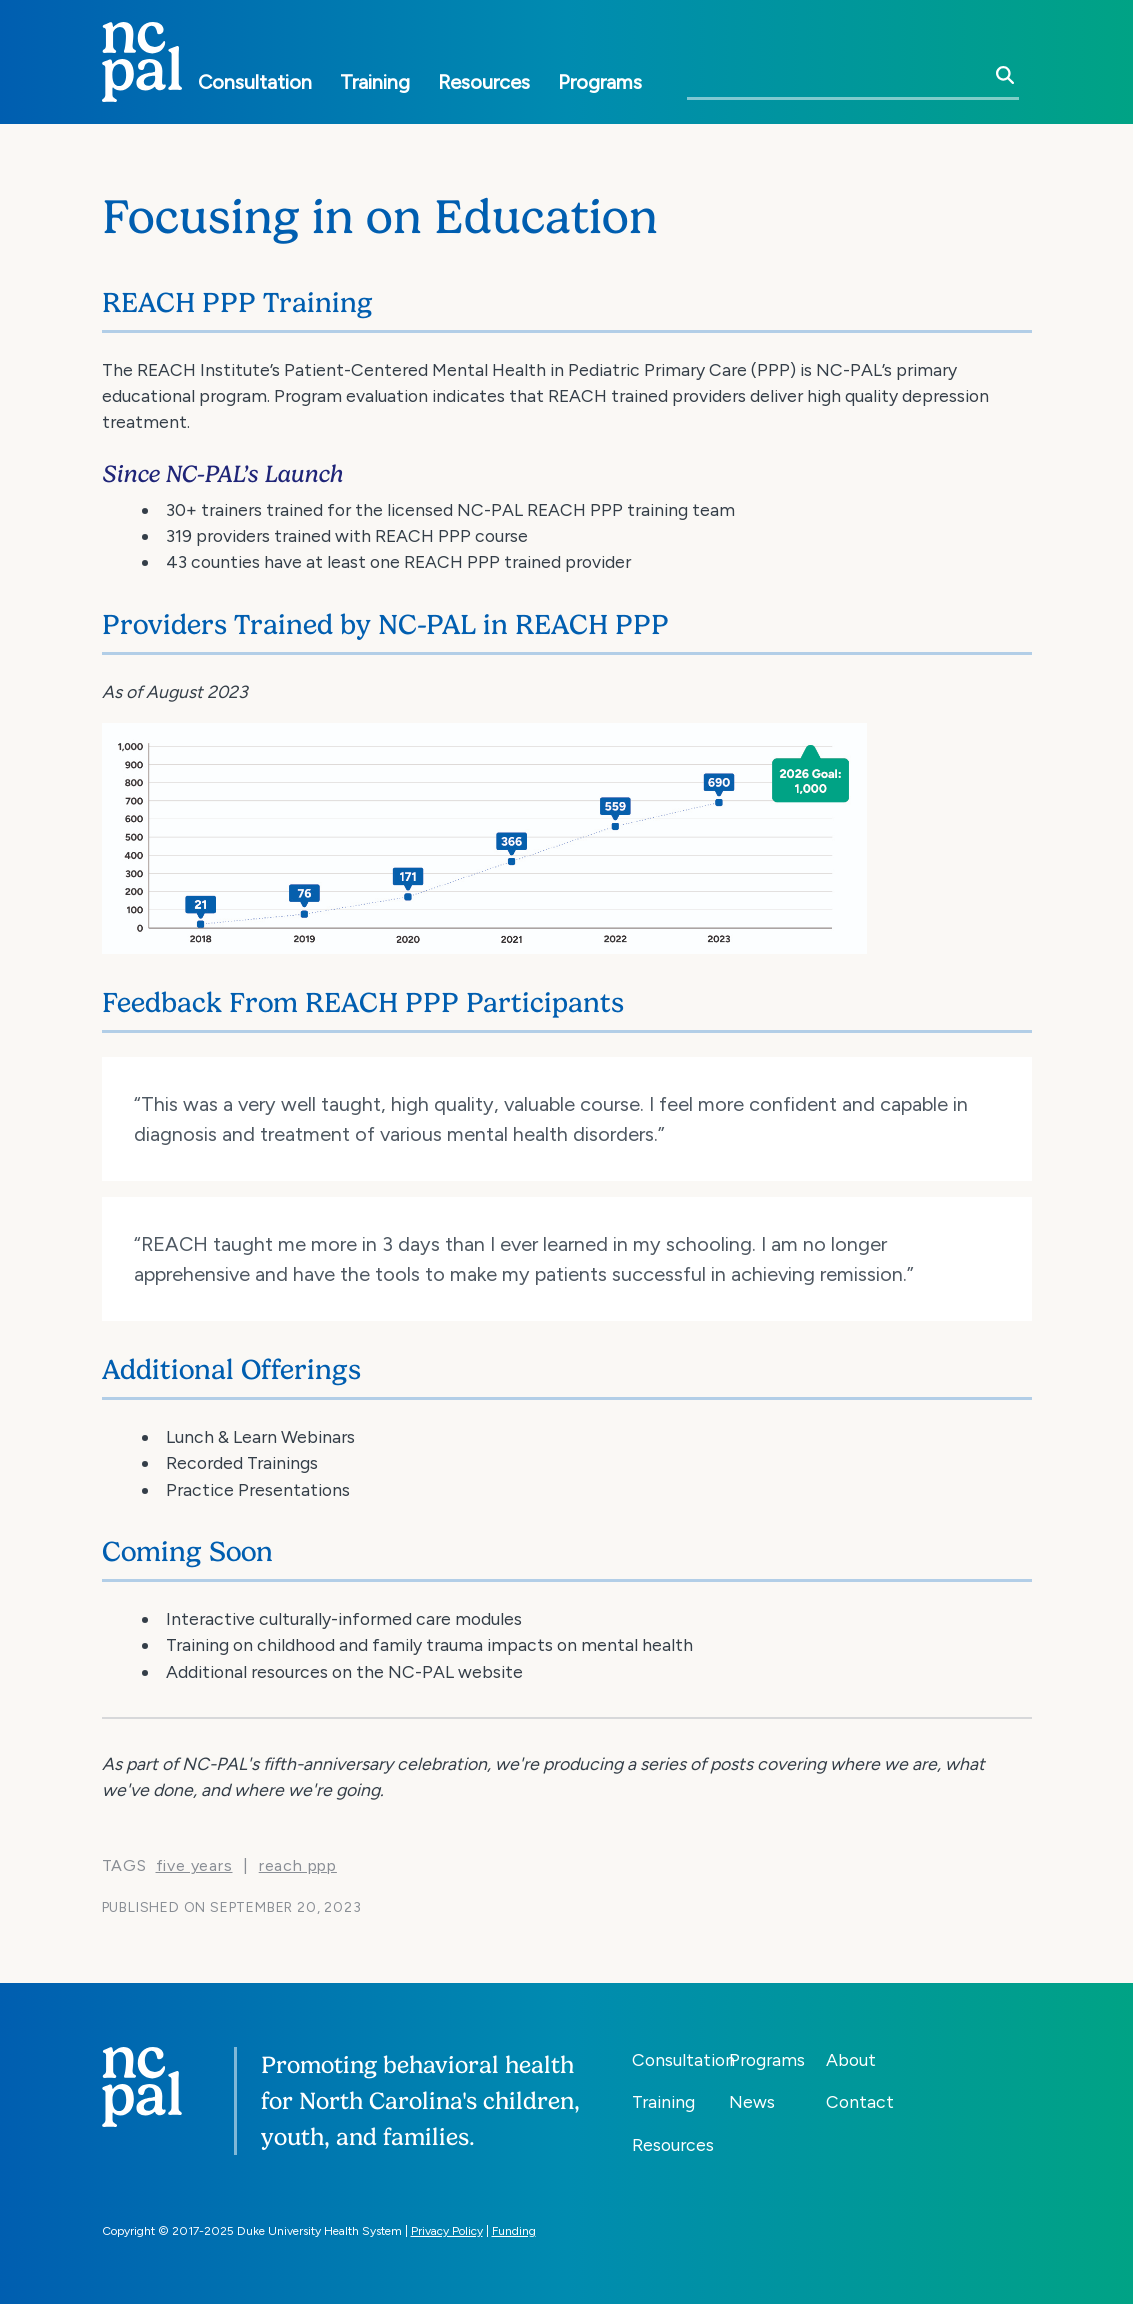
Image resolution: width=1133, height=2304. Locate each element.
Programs (600, 82)
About (851, 2059)
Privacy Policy (447, 2231)
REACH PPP (298, 1865)
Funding (514, 2231)
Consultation (255, 82)
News (752, 2101)
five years (194, 1865)
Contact (860, 2101)
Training (375, 82)
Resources (484, 82)
